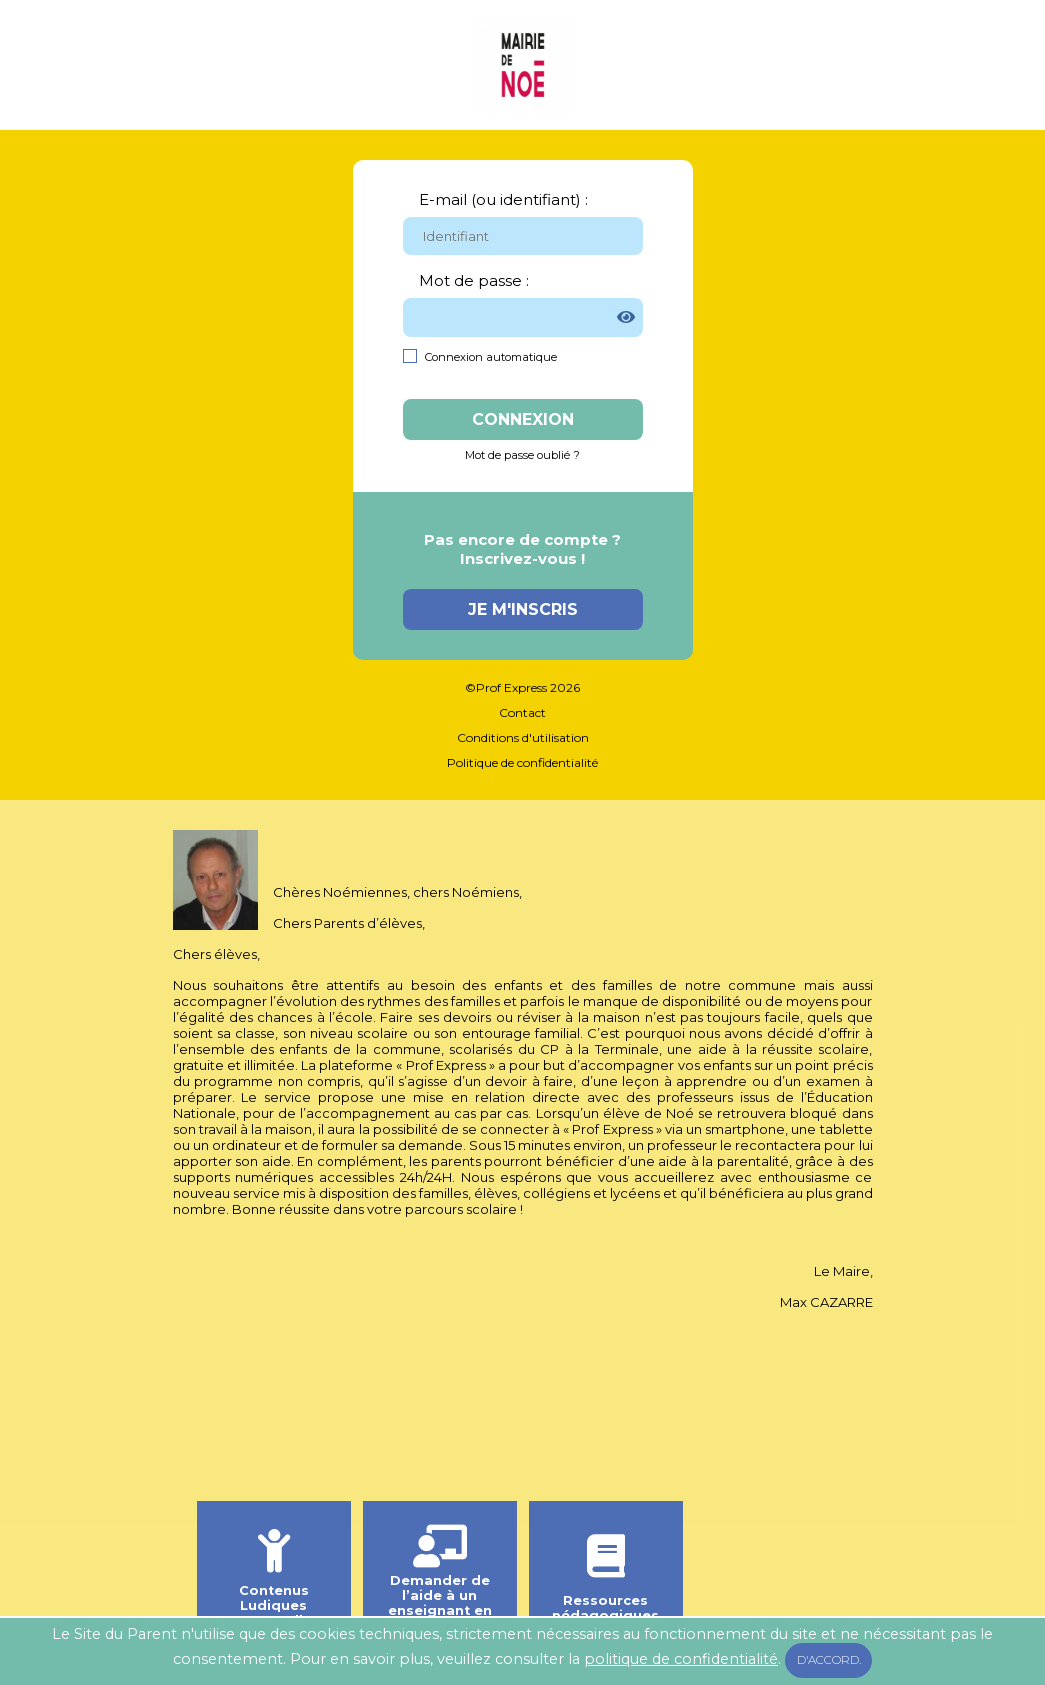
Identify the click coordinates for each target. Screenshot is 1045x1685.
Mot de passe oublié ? (522, 455)
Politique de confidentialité (522, 762)
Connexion (523, 419)
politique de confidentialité (681, 1659)
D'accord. (829, 1660)
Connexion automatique (491, 357)
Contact (522, 712)
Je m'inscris (523, 609)
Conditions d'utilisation (523, 737)
